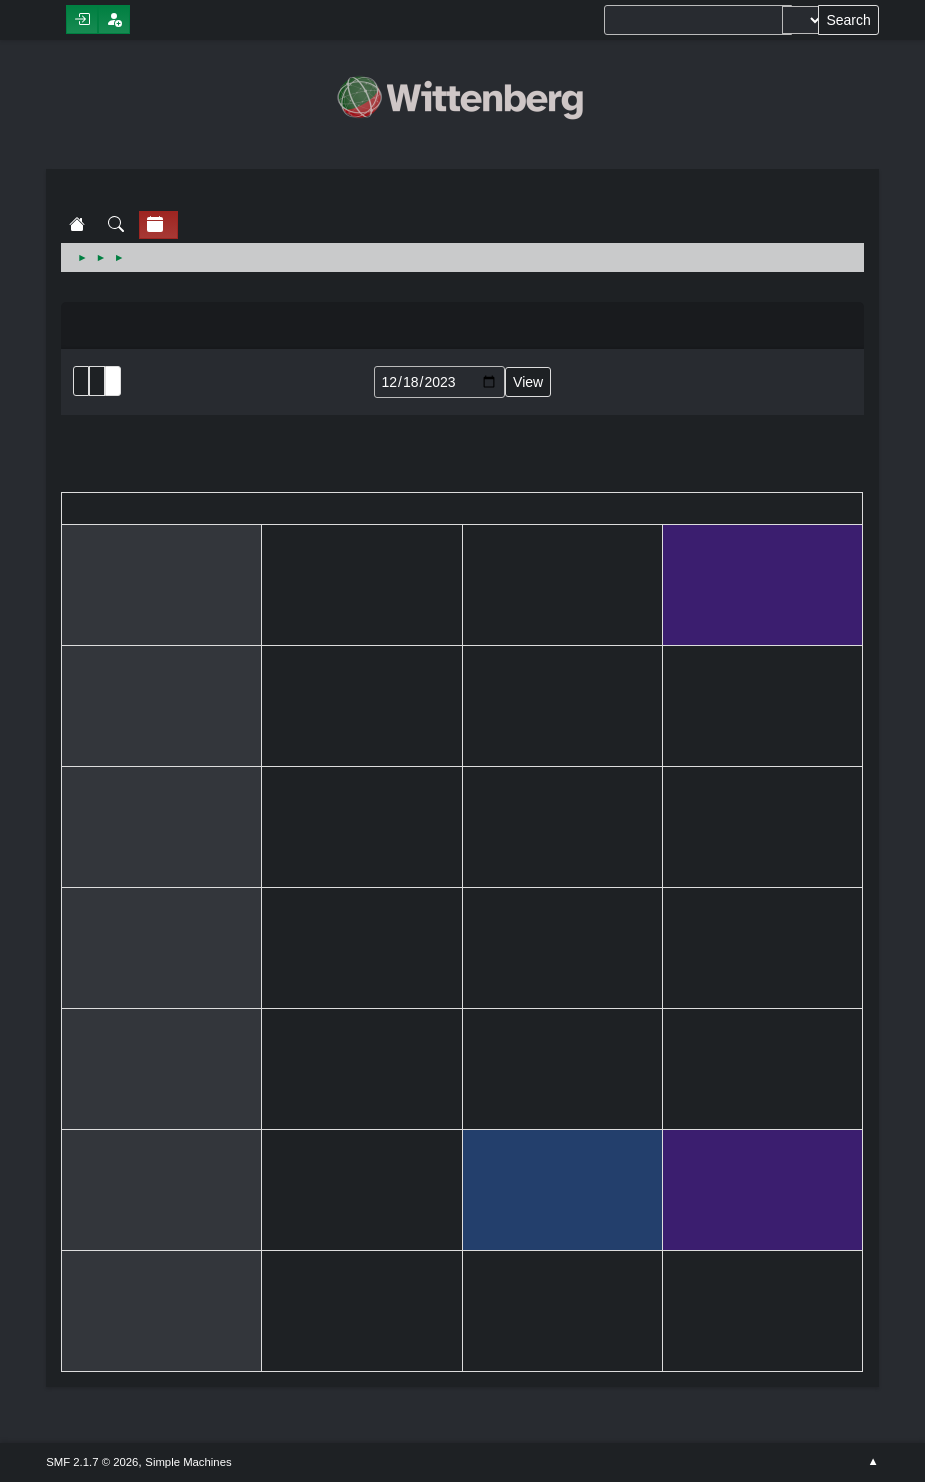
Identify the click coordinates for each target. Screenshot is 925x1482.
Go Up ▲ (873, 1462)
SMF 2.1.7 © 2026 (92, 1462)
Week (113, 381)
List (81, 381)
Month (97, 381)
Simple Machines (188, 1462)
